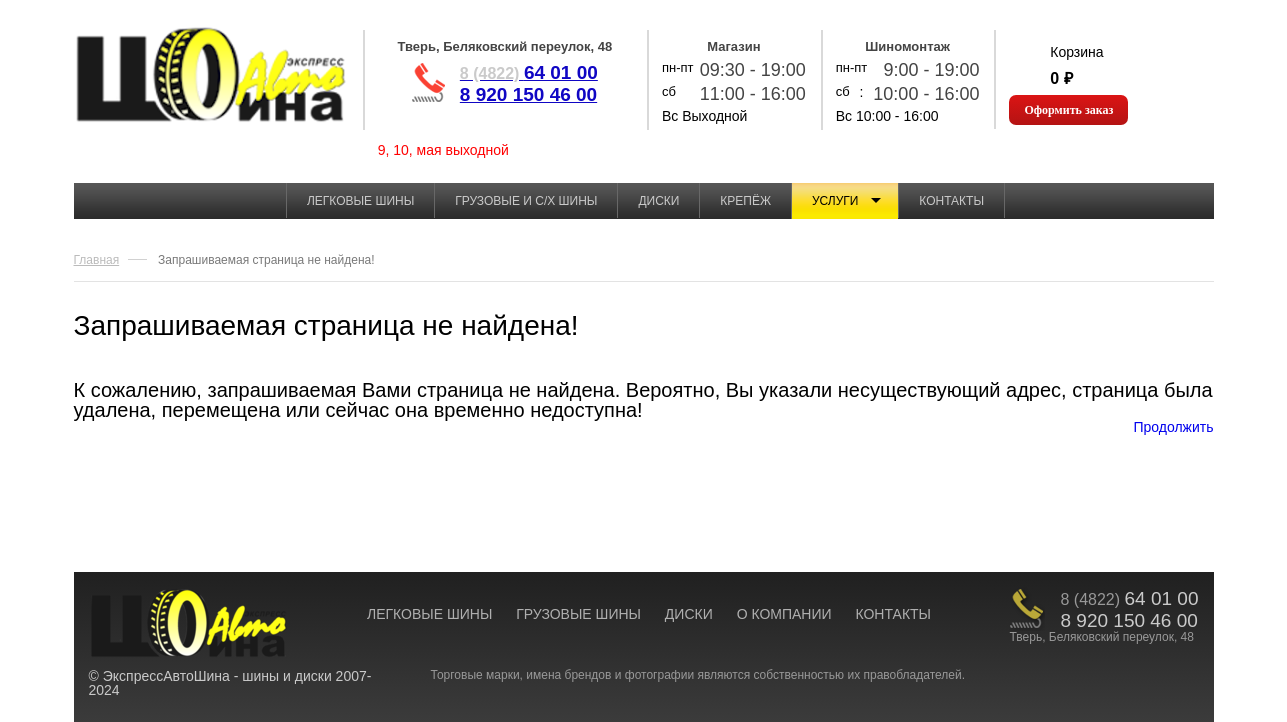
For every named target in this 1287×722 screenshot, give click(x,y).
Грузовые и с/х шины (526, 201)
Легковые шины (360, 201)
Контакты (951, 201)
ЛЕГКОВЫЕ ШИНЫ (429, 614)
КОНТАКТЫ (893, 614)
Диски (658, 201)
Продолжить (1173, 427)
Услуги (835, 201)
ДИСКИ (689, 614)
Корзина (1076, 52)
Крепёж (745, 201)
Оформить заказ (1068, 110)
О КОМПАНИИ (784, 614)
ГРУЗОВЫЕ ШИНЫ (578, 614)
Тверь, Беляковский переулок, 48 (504, 46)
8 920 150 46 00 (528, 94)
